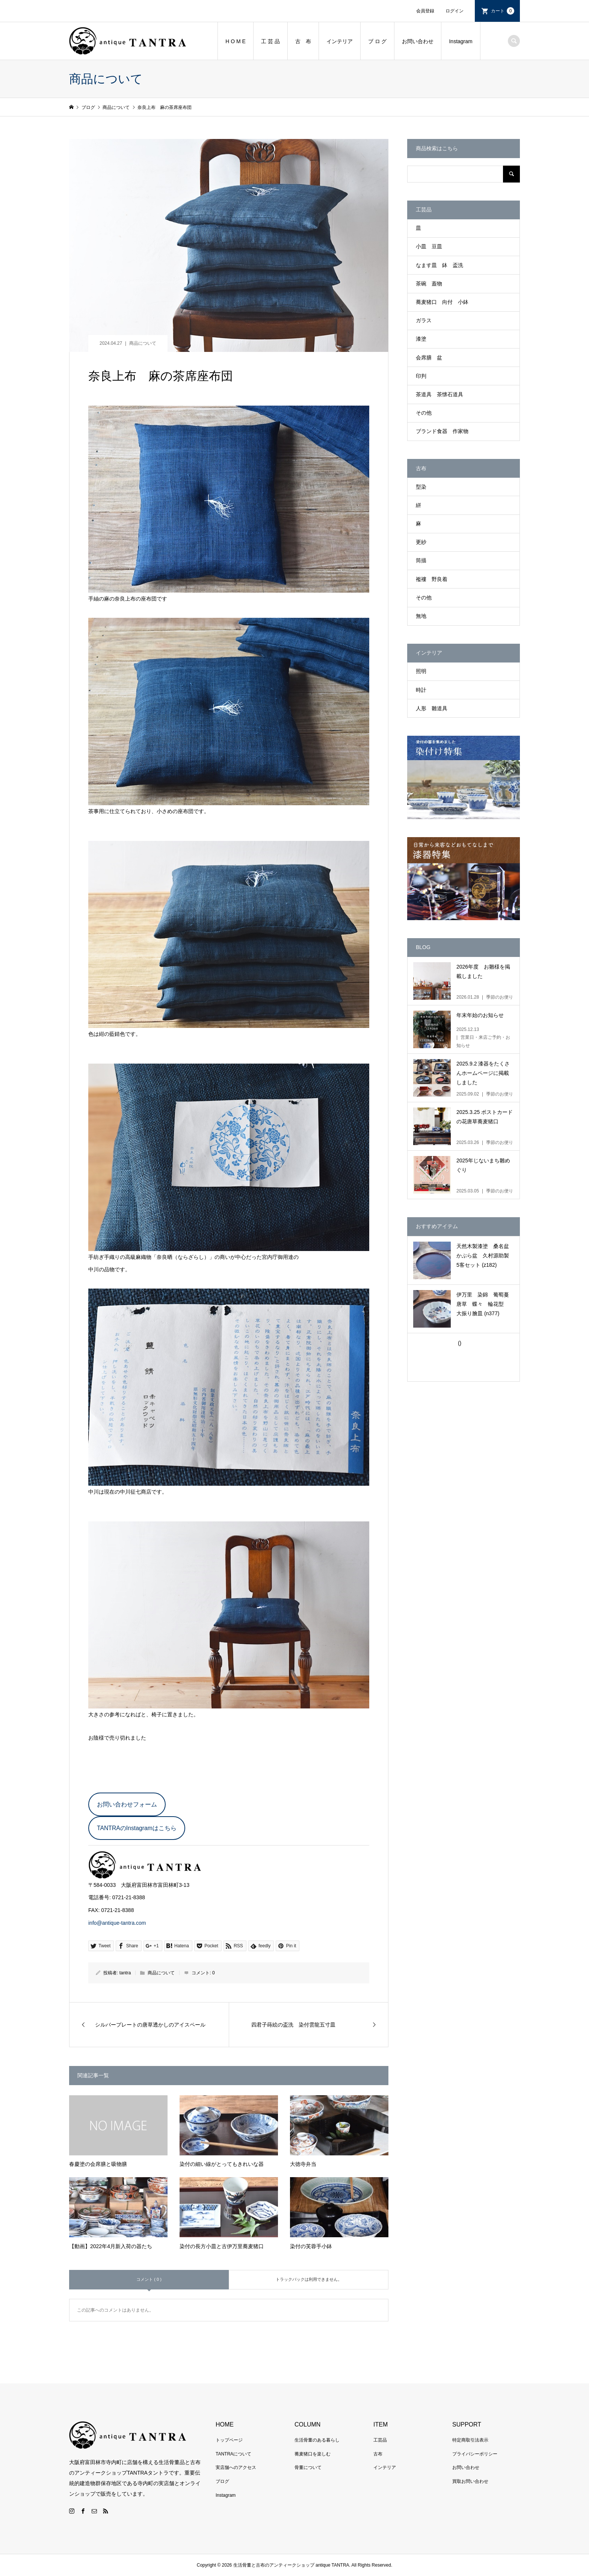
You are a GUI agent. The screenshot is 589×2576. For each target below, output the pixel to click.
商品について (142, 343)
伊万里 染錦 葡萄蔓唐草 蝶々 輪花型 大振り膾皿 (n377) (482, 1304)
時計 (421, 690)
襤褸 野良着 (431, 579)
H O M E (235, 41)
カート (502, 11)
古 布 (303, 41)
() (458, 1343)
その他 (424, 413)
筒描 (421, 560)
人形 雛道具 (431, 708)
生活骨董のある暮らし (317, 2440)
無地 (421, 616)
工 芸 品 (270, 41)
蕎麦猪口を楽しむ (312, 2454)
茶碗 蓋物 (429, 284)
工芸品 (380, 2440)
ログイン (455, 11)
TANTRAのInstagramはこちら (137, 1828)
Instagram (460, 41)
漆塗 (421, 339)
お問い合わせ (417, 41)
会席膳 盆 (429, 358)
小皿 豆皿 (429, 246)
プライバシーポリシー (474, 2454)
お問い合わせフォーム (127, 1804)
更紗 (421, 542)
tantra (125, 1972)
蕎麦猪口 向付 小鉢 (442, 302)
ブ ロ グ (377, 41)
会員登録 (425, 11)
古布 (377, 2454)
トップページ (229, 2440)
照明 (421, 671)
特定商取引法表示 (470, 2440)
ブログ (222, 2481)
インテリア (339, 41)
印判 (421, 376)
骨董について (308, 2467)
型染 (421, 487)
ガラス (424, 320)
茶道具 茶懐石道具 (439, 394)
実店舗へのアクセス (236, 2467)
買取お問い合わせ (470, 2481)
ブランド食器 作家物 (442, 431)
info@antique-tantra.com (117, 1923)
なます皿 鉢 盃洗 (439, 265)
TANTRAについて (233, 2454)
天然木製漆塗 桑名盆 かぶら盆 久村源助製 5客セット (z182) (485, 1255)
